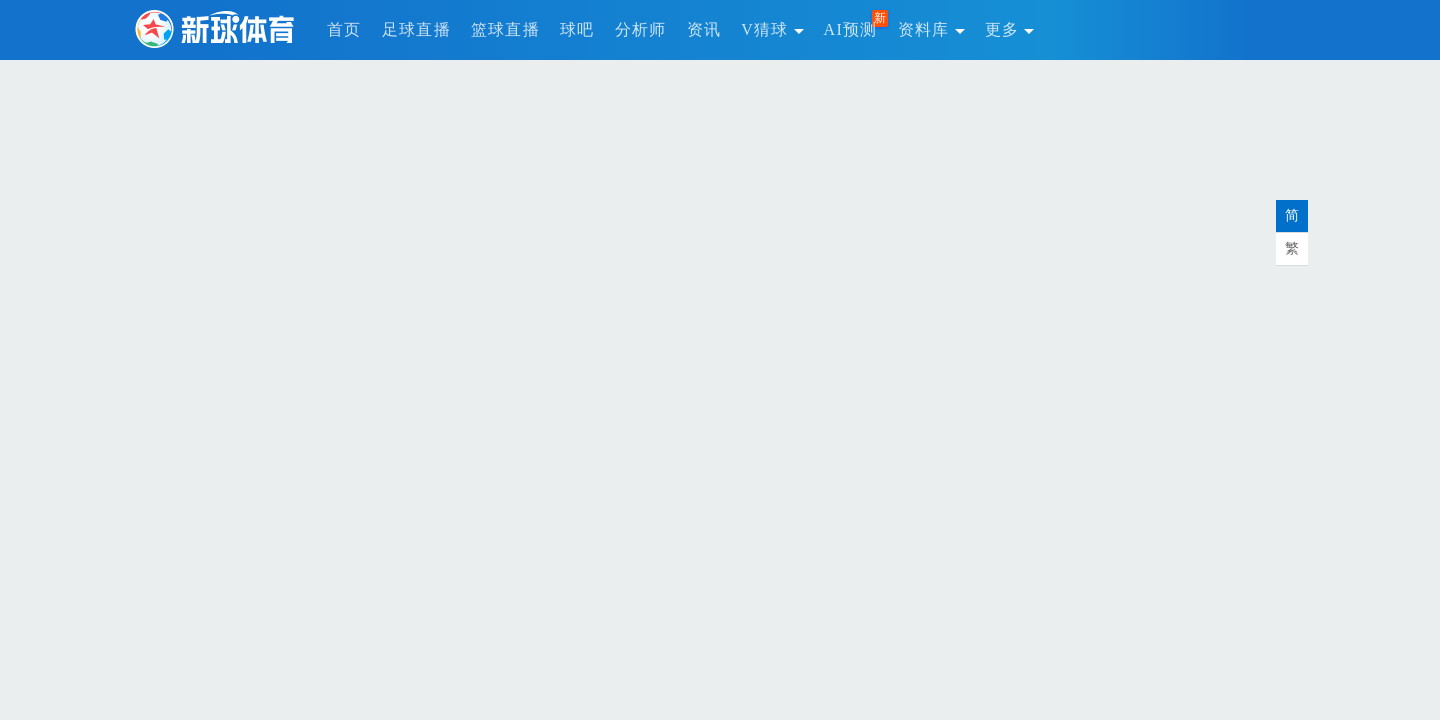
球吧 (577, 29)
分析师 (641, 29)
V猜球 (772, 29)
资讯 (704, 29)
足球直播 (416, 29)
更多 (1010, 29)
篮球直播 (505, 29)
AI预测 (851, 29)
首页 (344, 29)
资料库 (931, 29)
